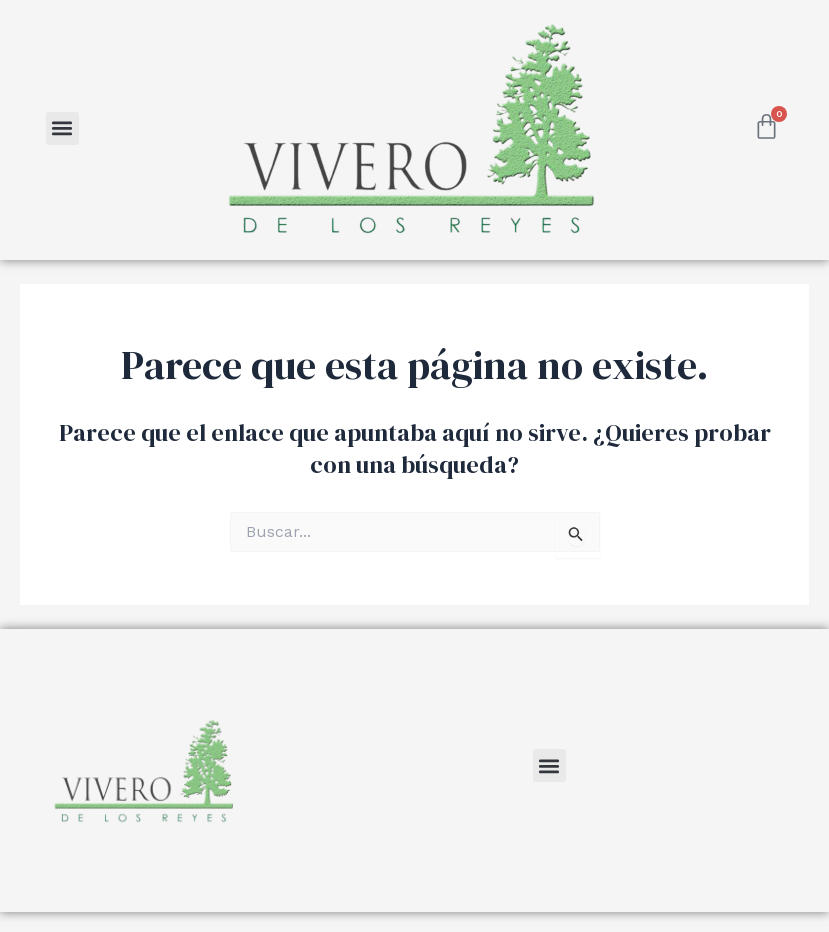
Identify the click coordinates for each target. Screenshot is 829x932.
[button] (62, 128)
